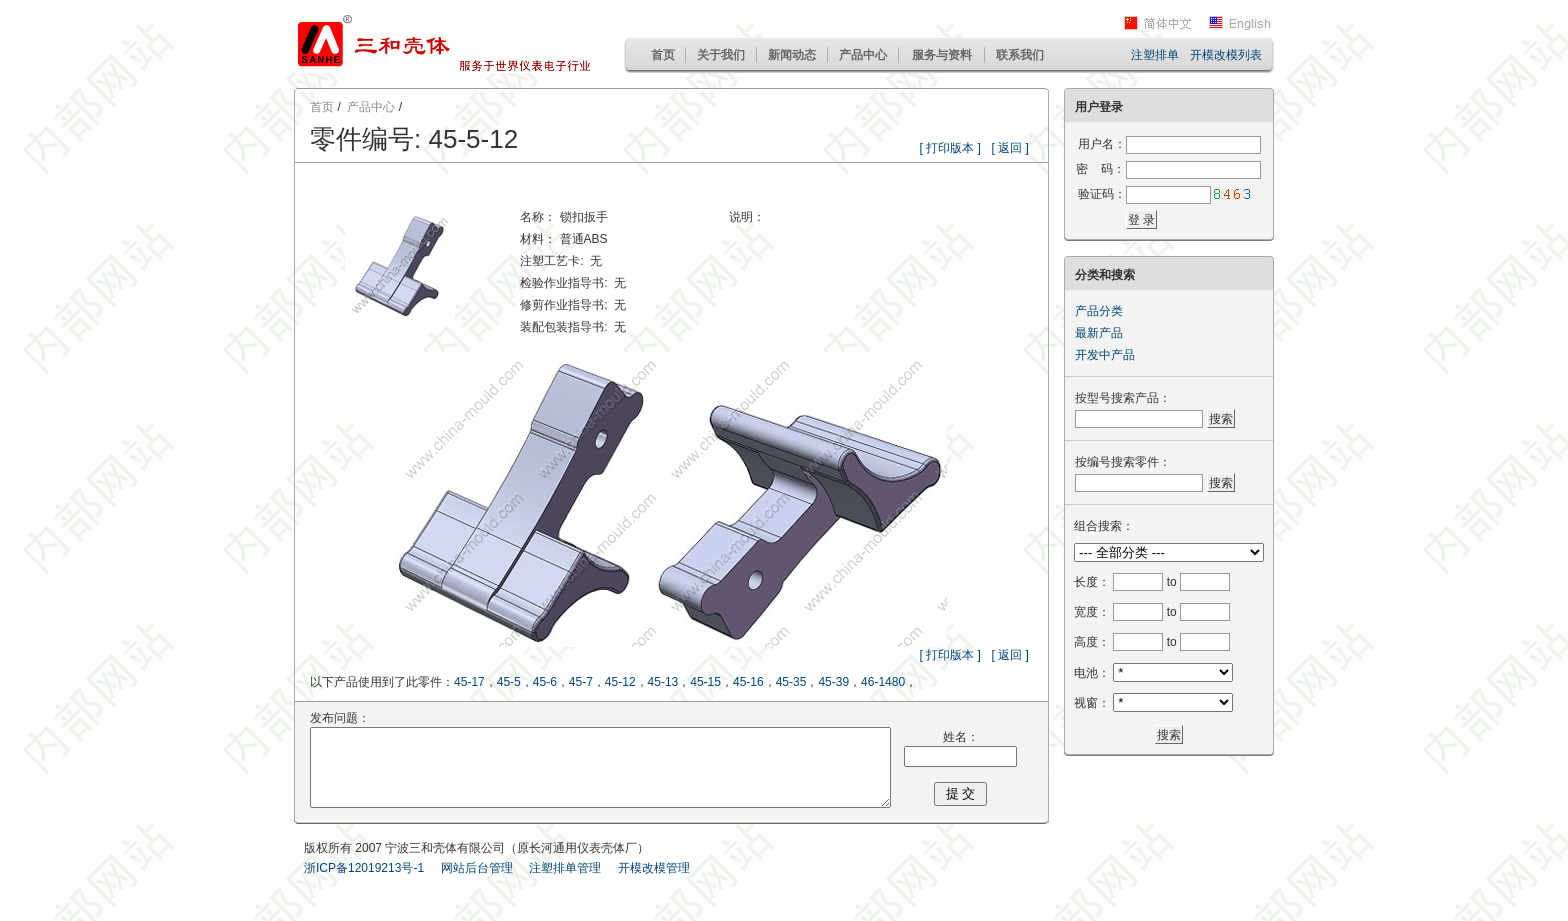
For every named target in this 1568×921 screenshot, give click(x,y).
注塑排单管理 (565, 883)
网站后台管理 (477, 883)
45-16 (748, 682)
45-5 (509, 682)
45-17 (469, 682)
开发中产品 (1105, 355)
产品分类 (1099, 311)
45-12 (620, 682)
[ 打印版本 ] (960, 148)
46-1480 (883, 682)
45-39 (834, 682)
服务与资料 (942, 55)
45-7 (581, 682)
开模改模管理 (654, 883)
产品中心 (863, 55)
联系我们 (1020, 55)
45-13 (663, 682)
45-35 (791, 682)
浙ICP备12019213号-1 (364, 883)
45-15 (705, 682)
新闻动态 (792, 55)
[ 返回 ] (1020, 148)
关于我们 (721, 55)
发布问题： (325, 718)
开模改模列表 (1226, 55)
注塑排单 (1155, 55)
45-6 (545, 682)
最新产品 (1099, 333)
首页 (663, 55)
